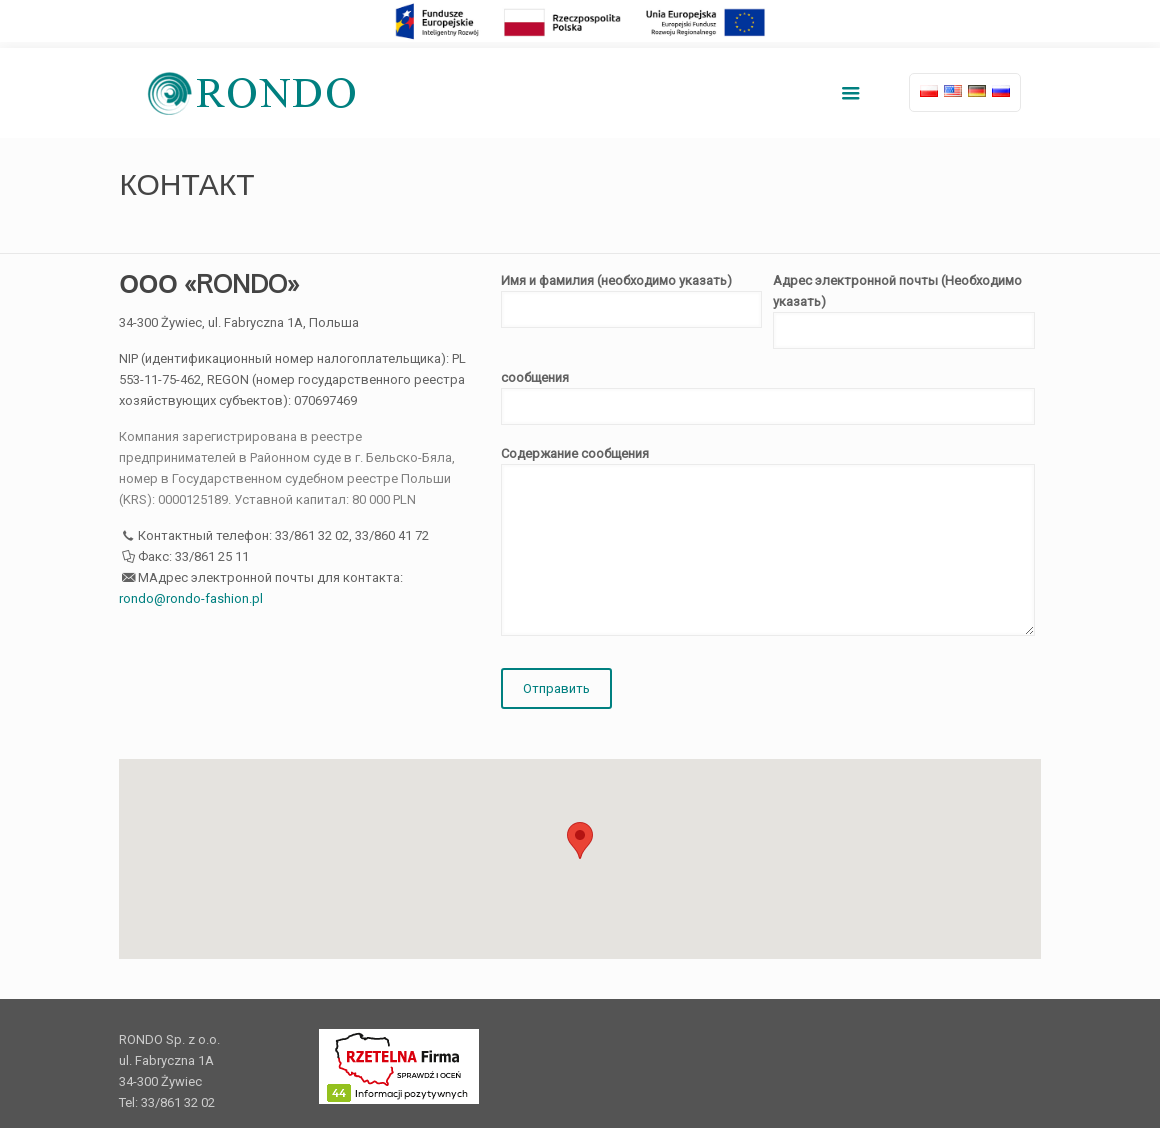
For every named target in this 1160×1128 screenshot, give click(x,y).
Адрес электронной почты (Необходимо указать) (904, 311)
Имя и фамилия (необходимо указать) (632, 300)
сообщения (768, 397)
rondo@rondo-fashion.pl (191, 598)
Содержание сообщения (768, 541)
